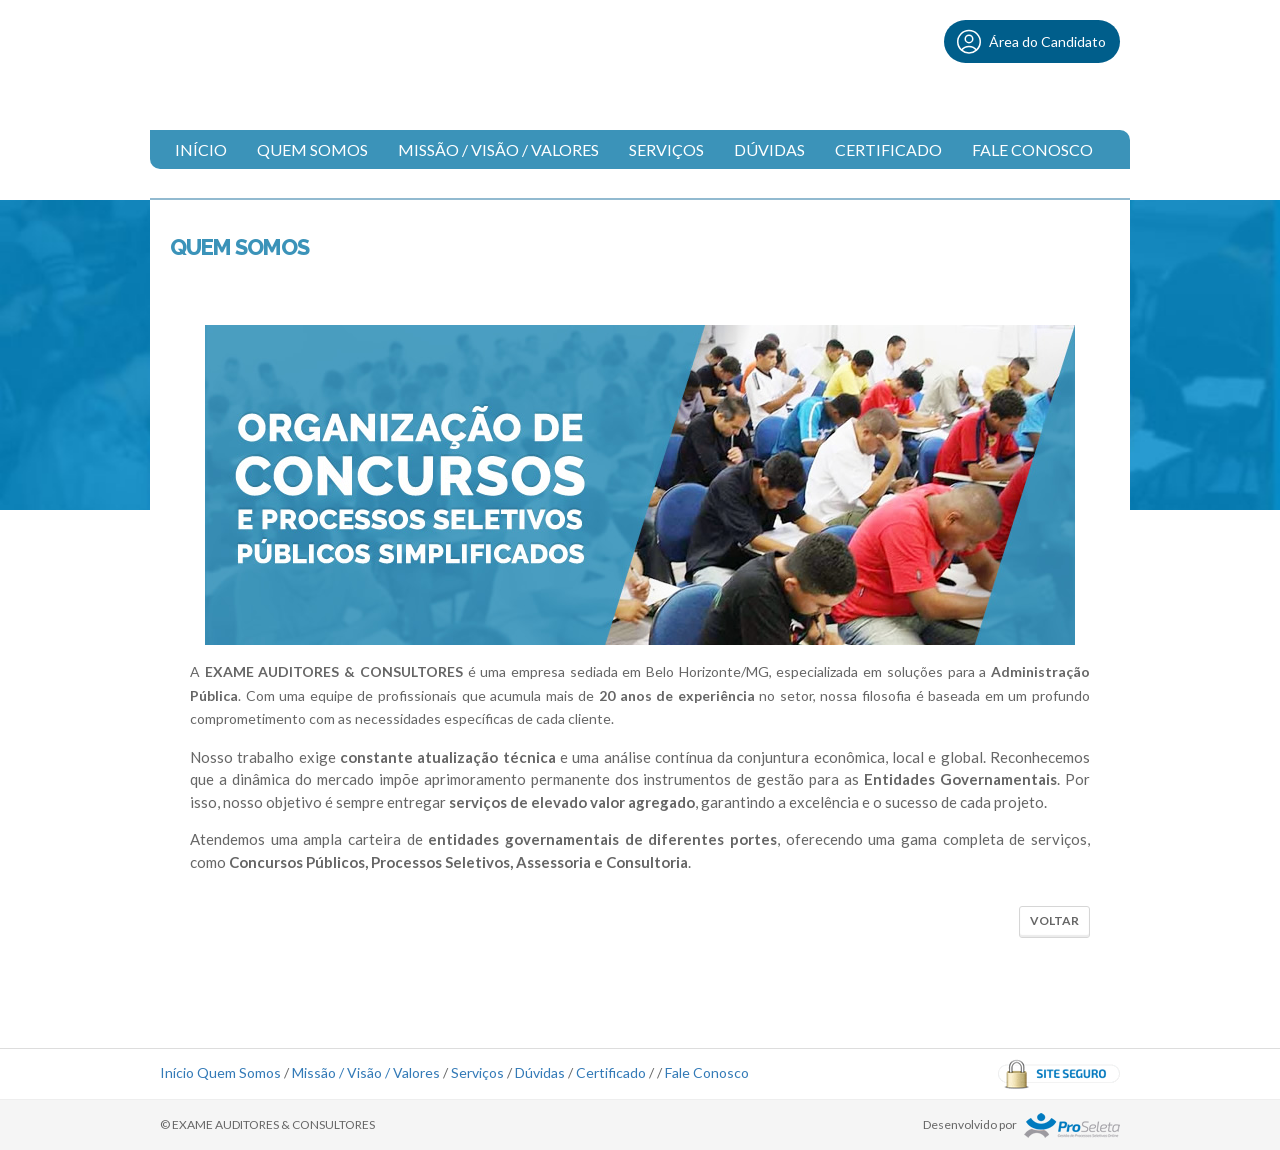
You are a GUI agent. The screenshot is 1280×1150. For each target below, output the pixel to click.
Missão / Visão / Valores (498, 149)
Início (201, 149)
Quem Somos (312, 149)
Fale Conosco (1032, 149)
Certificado (888, 149)
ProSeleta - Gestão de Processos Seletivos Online (1072, 1125)
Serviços (666, 149)
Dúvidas (769, 149)
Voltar (1054, 920)
